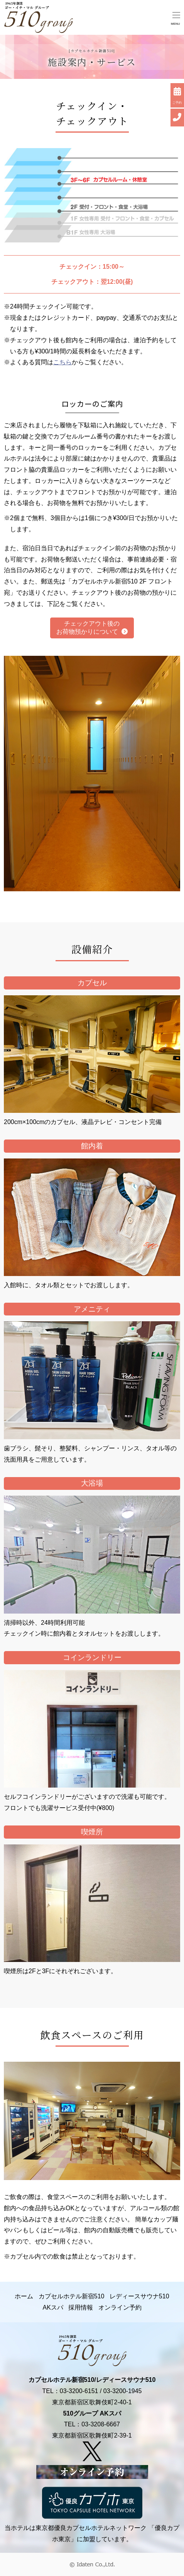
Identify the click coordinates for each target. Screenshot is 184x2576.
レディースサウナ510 (139, 2296)
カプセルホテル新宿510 (72, 2296)
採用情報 (80, 2307)
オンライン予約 (120, 2307)
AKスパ (52, 2307)
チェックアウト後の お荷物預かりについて (92, 627)
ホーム (24, 2296)
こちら (62, 362)
